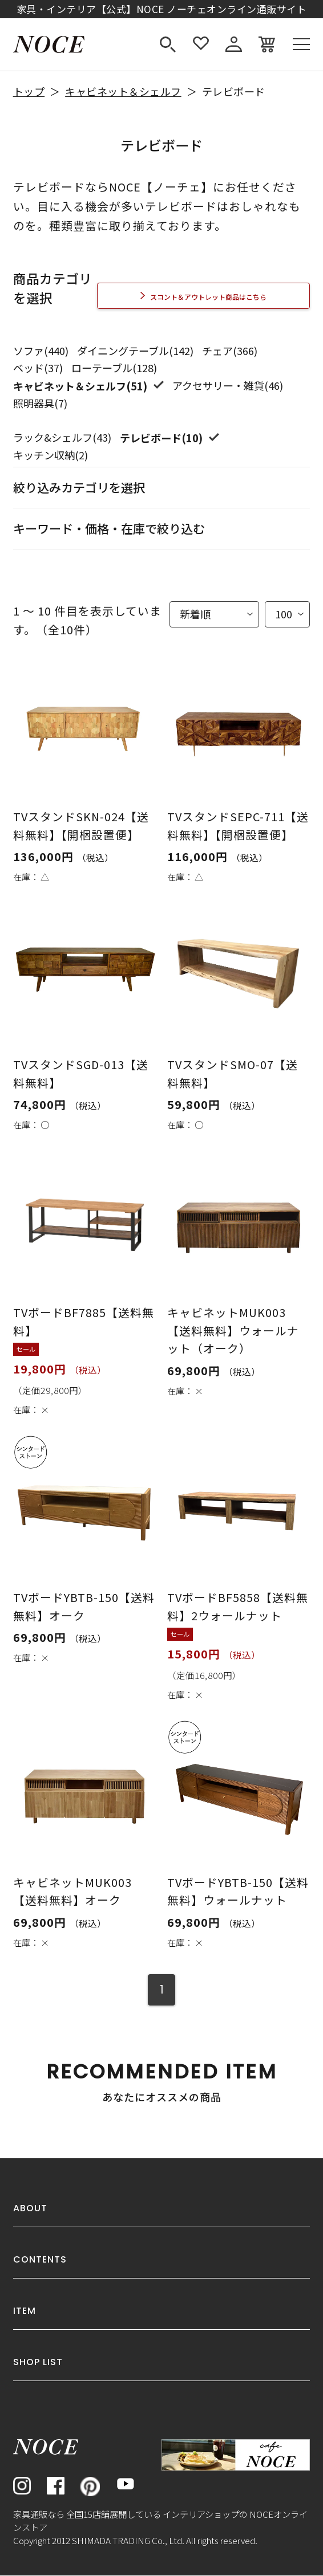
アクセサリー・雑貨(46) (227, 385)
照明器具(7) (40, 403)
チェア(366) (229, 350)
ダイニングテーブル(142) (135, 350)
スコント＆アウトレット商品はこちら (208, 296)
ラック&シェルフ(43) (62, 437)
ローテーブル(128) (114, 368)
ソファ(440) (40, 350)
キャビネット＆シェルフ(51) (81, 385)
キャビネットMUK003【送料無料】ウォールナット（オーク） (233, 1331)
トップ (29, 91)
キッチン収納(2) (50, 455)
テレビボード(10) (162, 437)
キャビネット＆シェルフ (123, 91)
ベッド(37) (38, 368)
